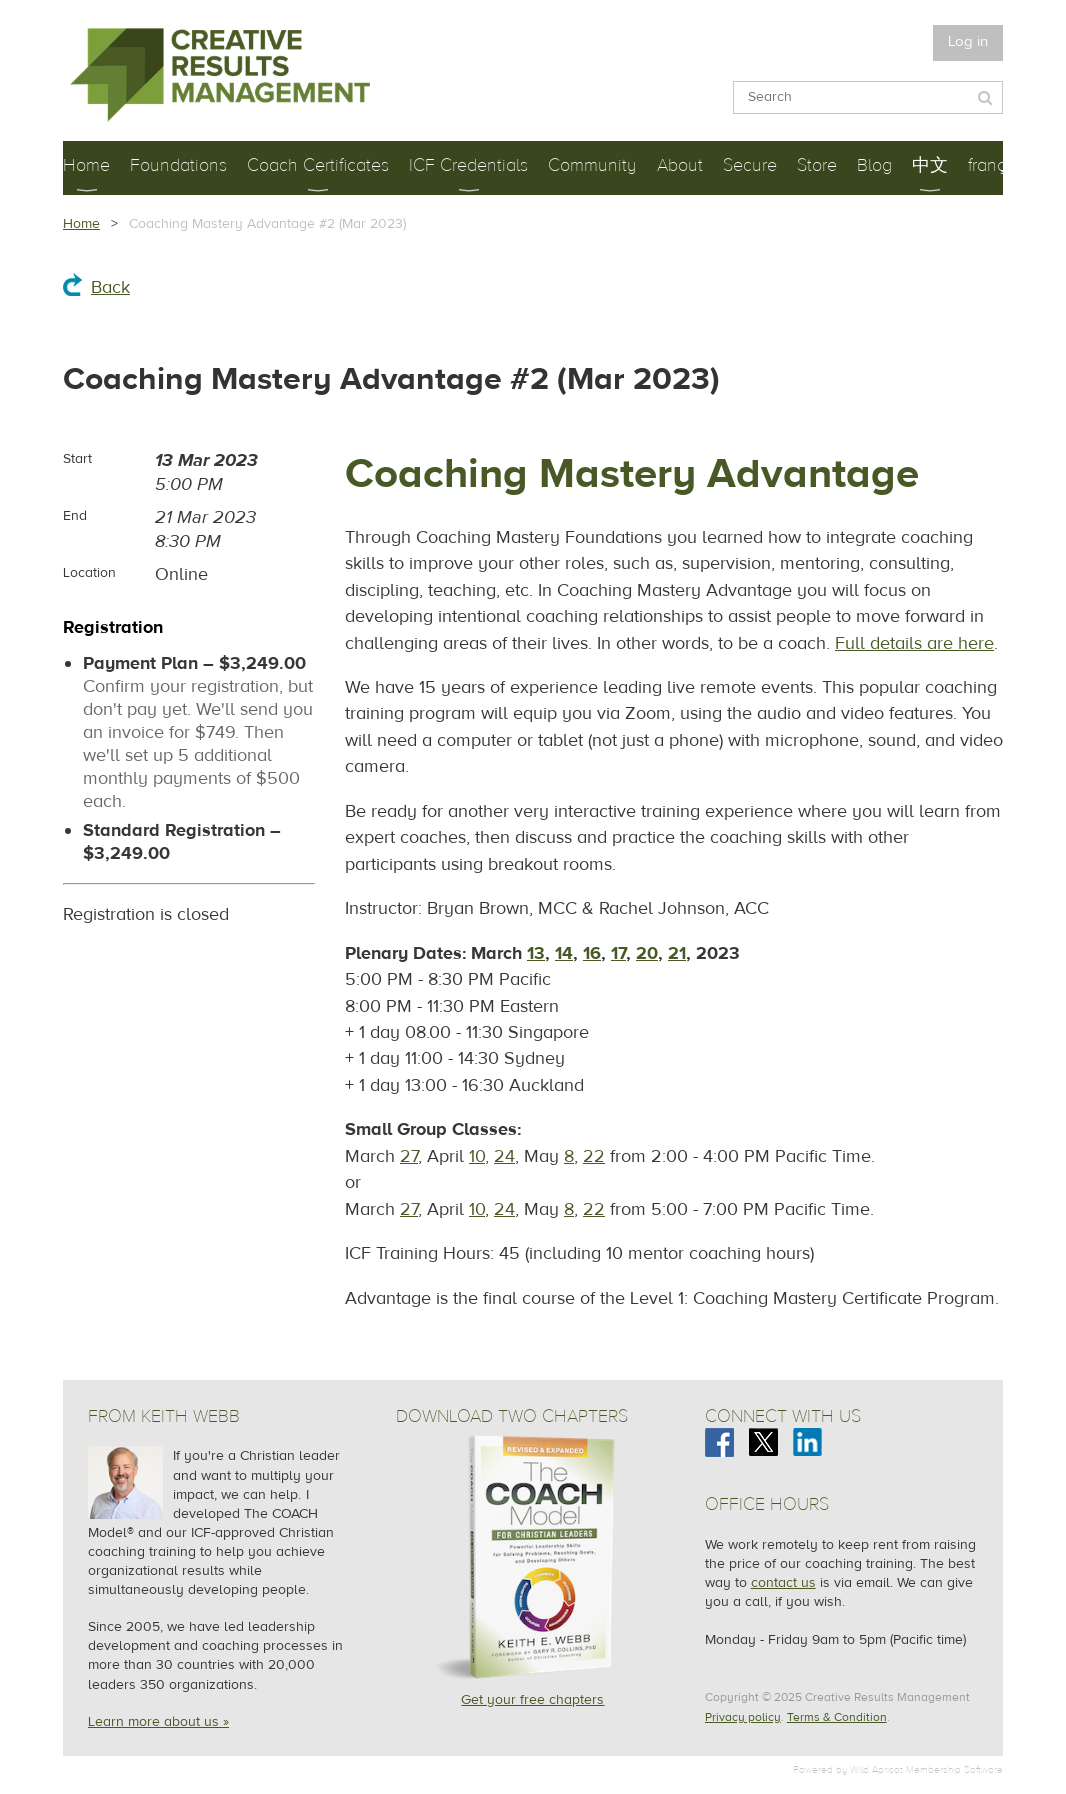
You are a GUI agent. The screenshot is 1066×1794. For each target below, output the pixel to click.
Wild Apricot (876, 1769)
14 (564, 953)
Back (110, 287)
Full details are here (914, 643)
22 (594, 1156)
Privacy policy (743, 1717)
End (75, 516)
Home (81, 224)
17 (618, 953)
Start (77, 459)
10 (477, 1156)
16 (592, 953)
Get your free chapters (532, 1700)
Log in (968, 41)
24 (504, 1156)
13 (536, 953)
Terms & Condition (837, 1717)
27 (409, 1156)
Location (89, 573)
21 (677, 953)
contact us (783, 1583)
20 (647, 953)
